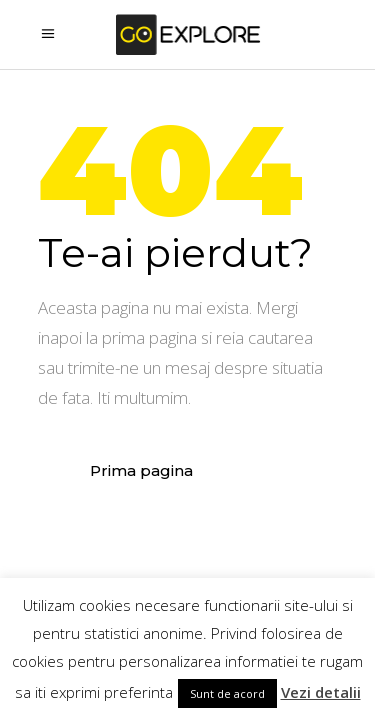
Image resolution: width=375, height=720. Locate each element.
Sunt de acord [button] (227, 693)
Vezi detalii (321, 692)
